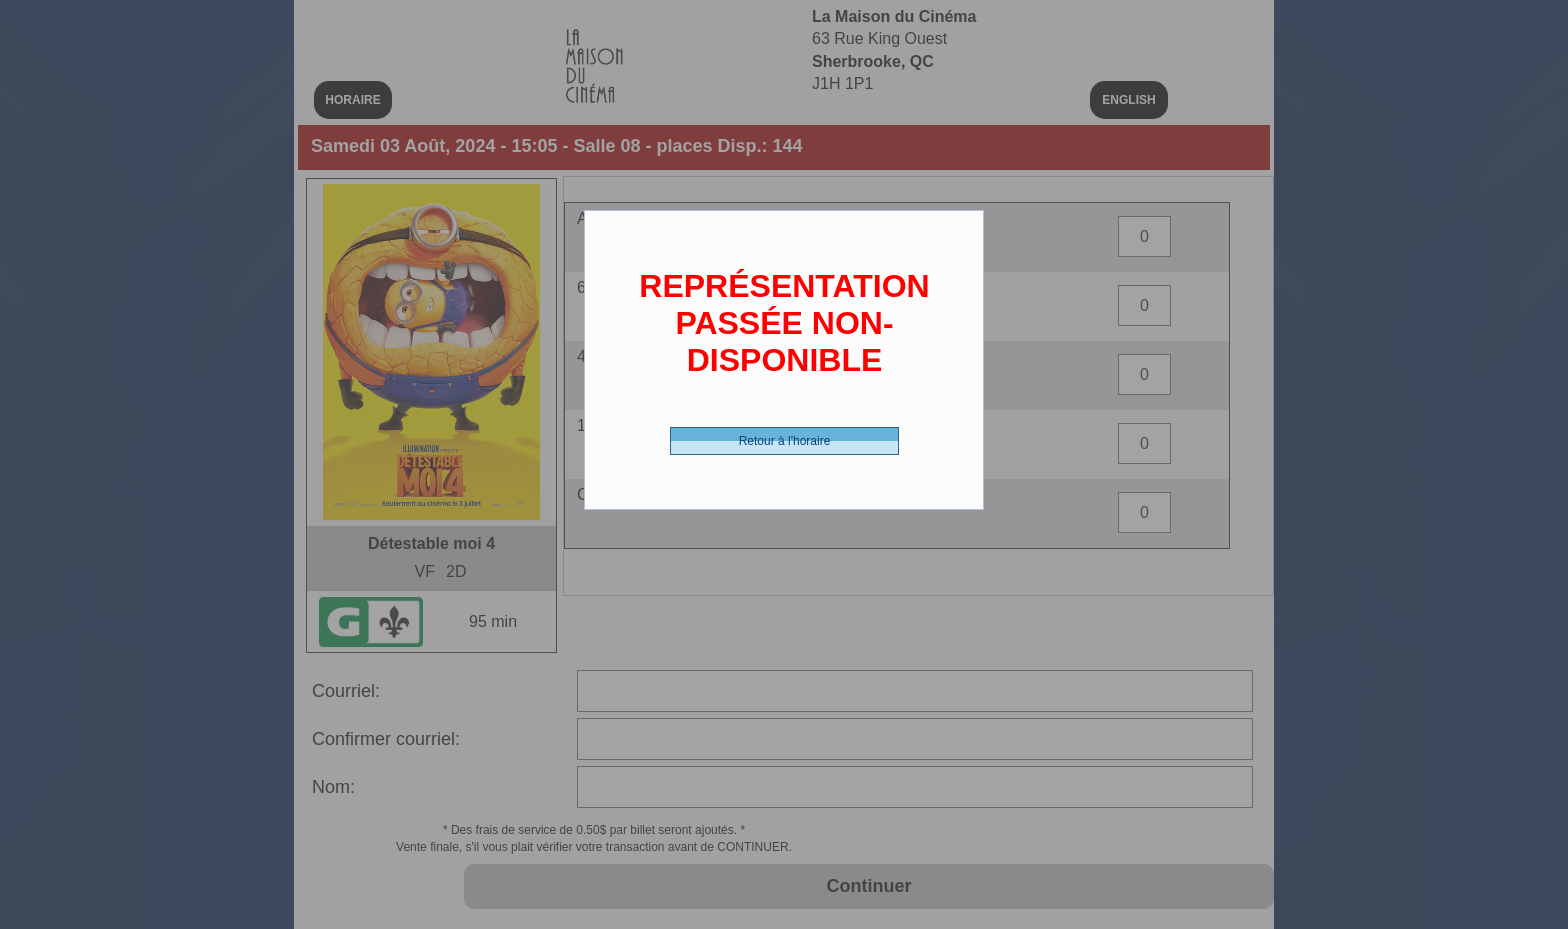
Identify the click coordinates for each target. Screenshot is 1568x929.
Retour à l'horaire (785, 441)
